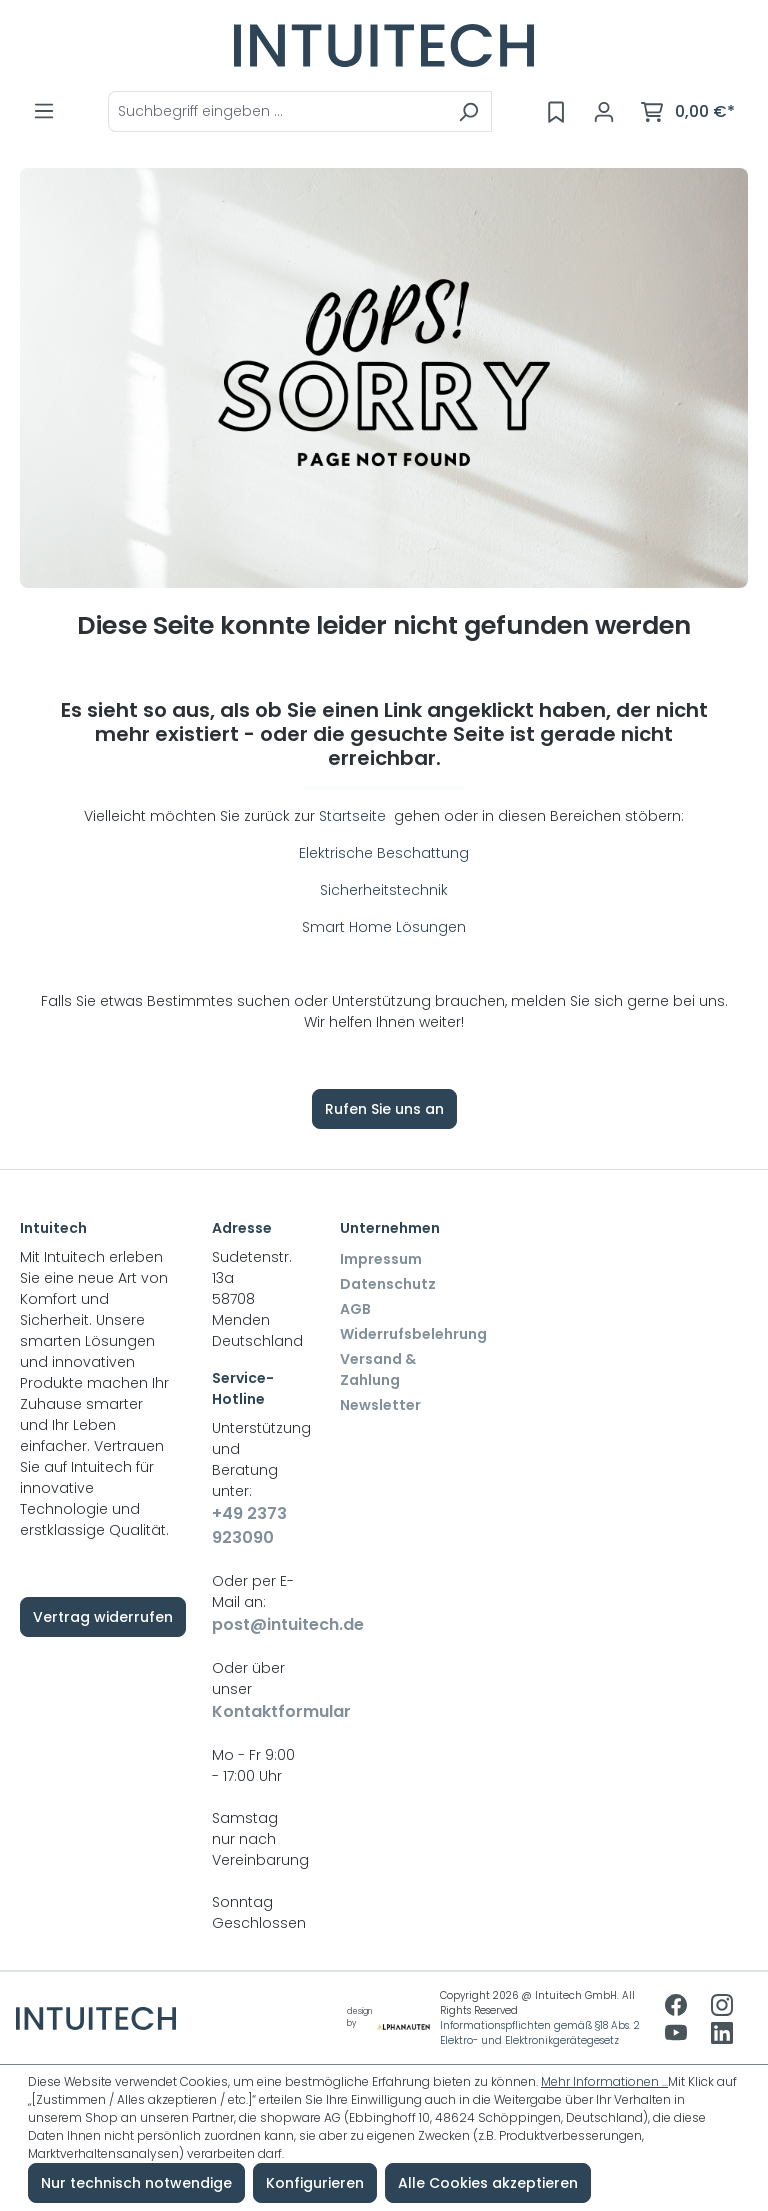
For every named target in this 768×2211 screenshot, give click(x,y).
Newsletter (380, 1405)
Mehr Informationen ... (604, 2081)
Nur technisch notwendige (136, 2183)
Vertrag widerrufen (103, 1617)
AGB (355, 1309)
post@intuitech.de (256, 1624)
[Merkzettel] (556, 112)
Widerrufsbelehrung (413, 1334)
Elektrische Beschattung (384, 853)
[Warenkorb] (688, 112)
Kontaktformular (256, 1711)
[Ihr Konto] (604, 112)
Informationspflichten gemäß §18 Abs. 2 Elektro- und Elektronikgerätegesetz (540, 2033)
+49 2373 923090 (249, 1525)
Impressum (381, 1259)
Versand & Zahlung (378, 1369)
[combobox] (277, 111)
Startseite (354, 816)
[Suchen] (468, 111)
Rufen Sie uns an (384, 1109)
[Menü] (44, 111)
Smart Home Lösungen (384, 927)
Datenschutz (388, 1284)
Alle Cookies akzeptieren (488, 2183)
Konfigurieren (315, 2183)
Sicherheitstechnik (384, 890)
